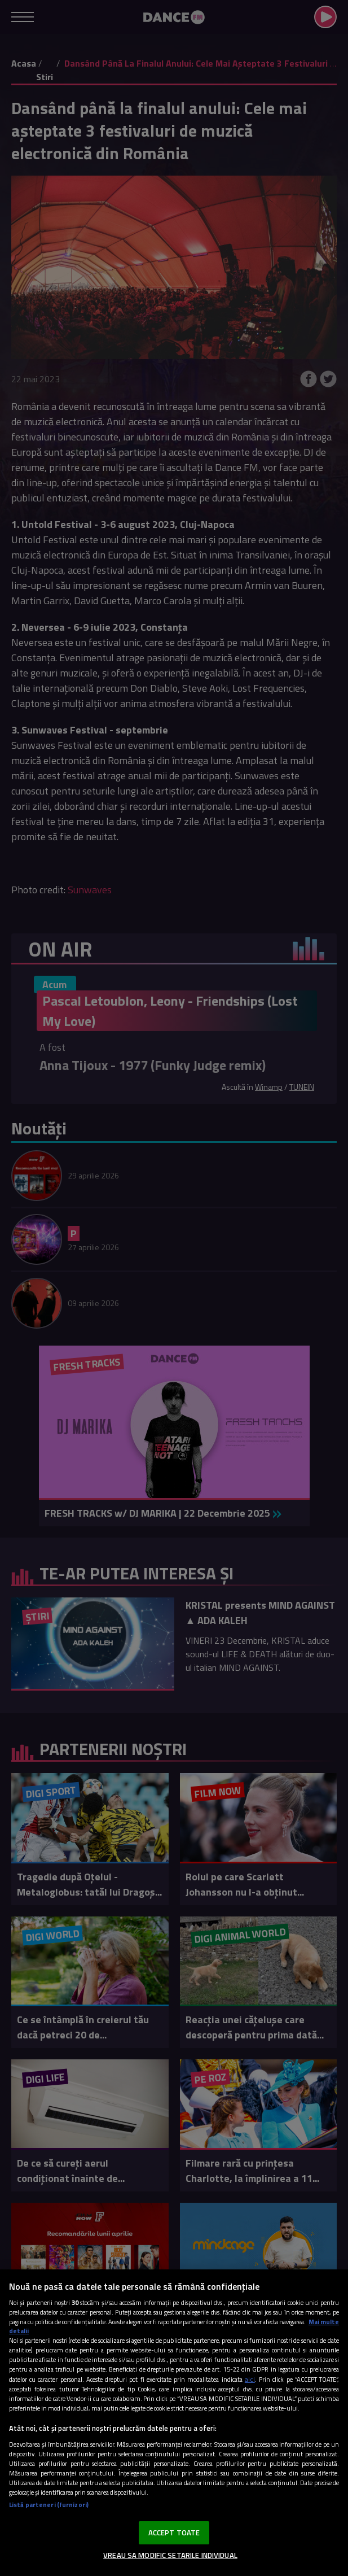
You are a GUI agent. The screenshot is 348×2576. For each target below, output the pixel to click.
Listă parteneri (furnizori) (49, 2504)
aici (250, 2379)
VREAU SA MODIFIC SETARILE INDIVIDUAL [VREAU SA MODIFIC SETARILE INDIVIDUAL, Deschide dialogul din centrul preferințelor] (170, 2555)
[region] (174, 2422)
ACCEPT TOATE (174, 2532)
